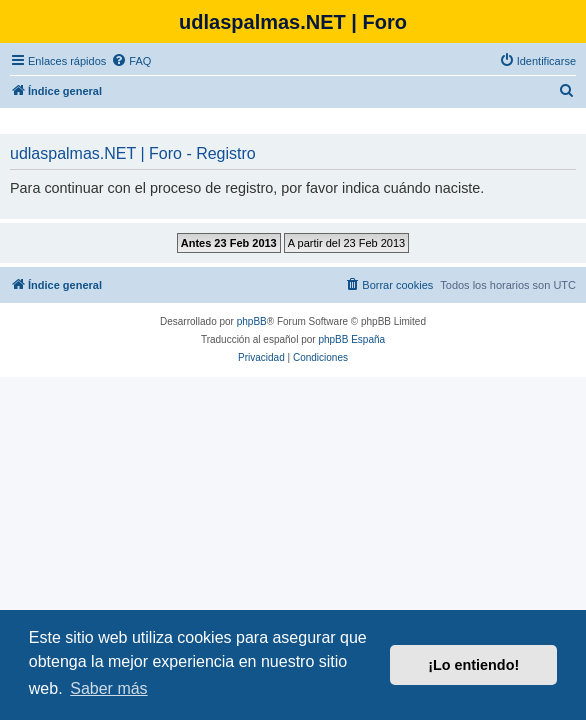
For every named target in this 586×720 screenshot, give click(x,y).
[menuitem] (131, 61)
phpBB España (351, 339)
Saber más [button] (108, 688)
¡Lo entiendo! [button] (473, 665)
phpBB (252, 321)
